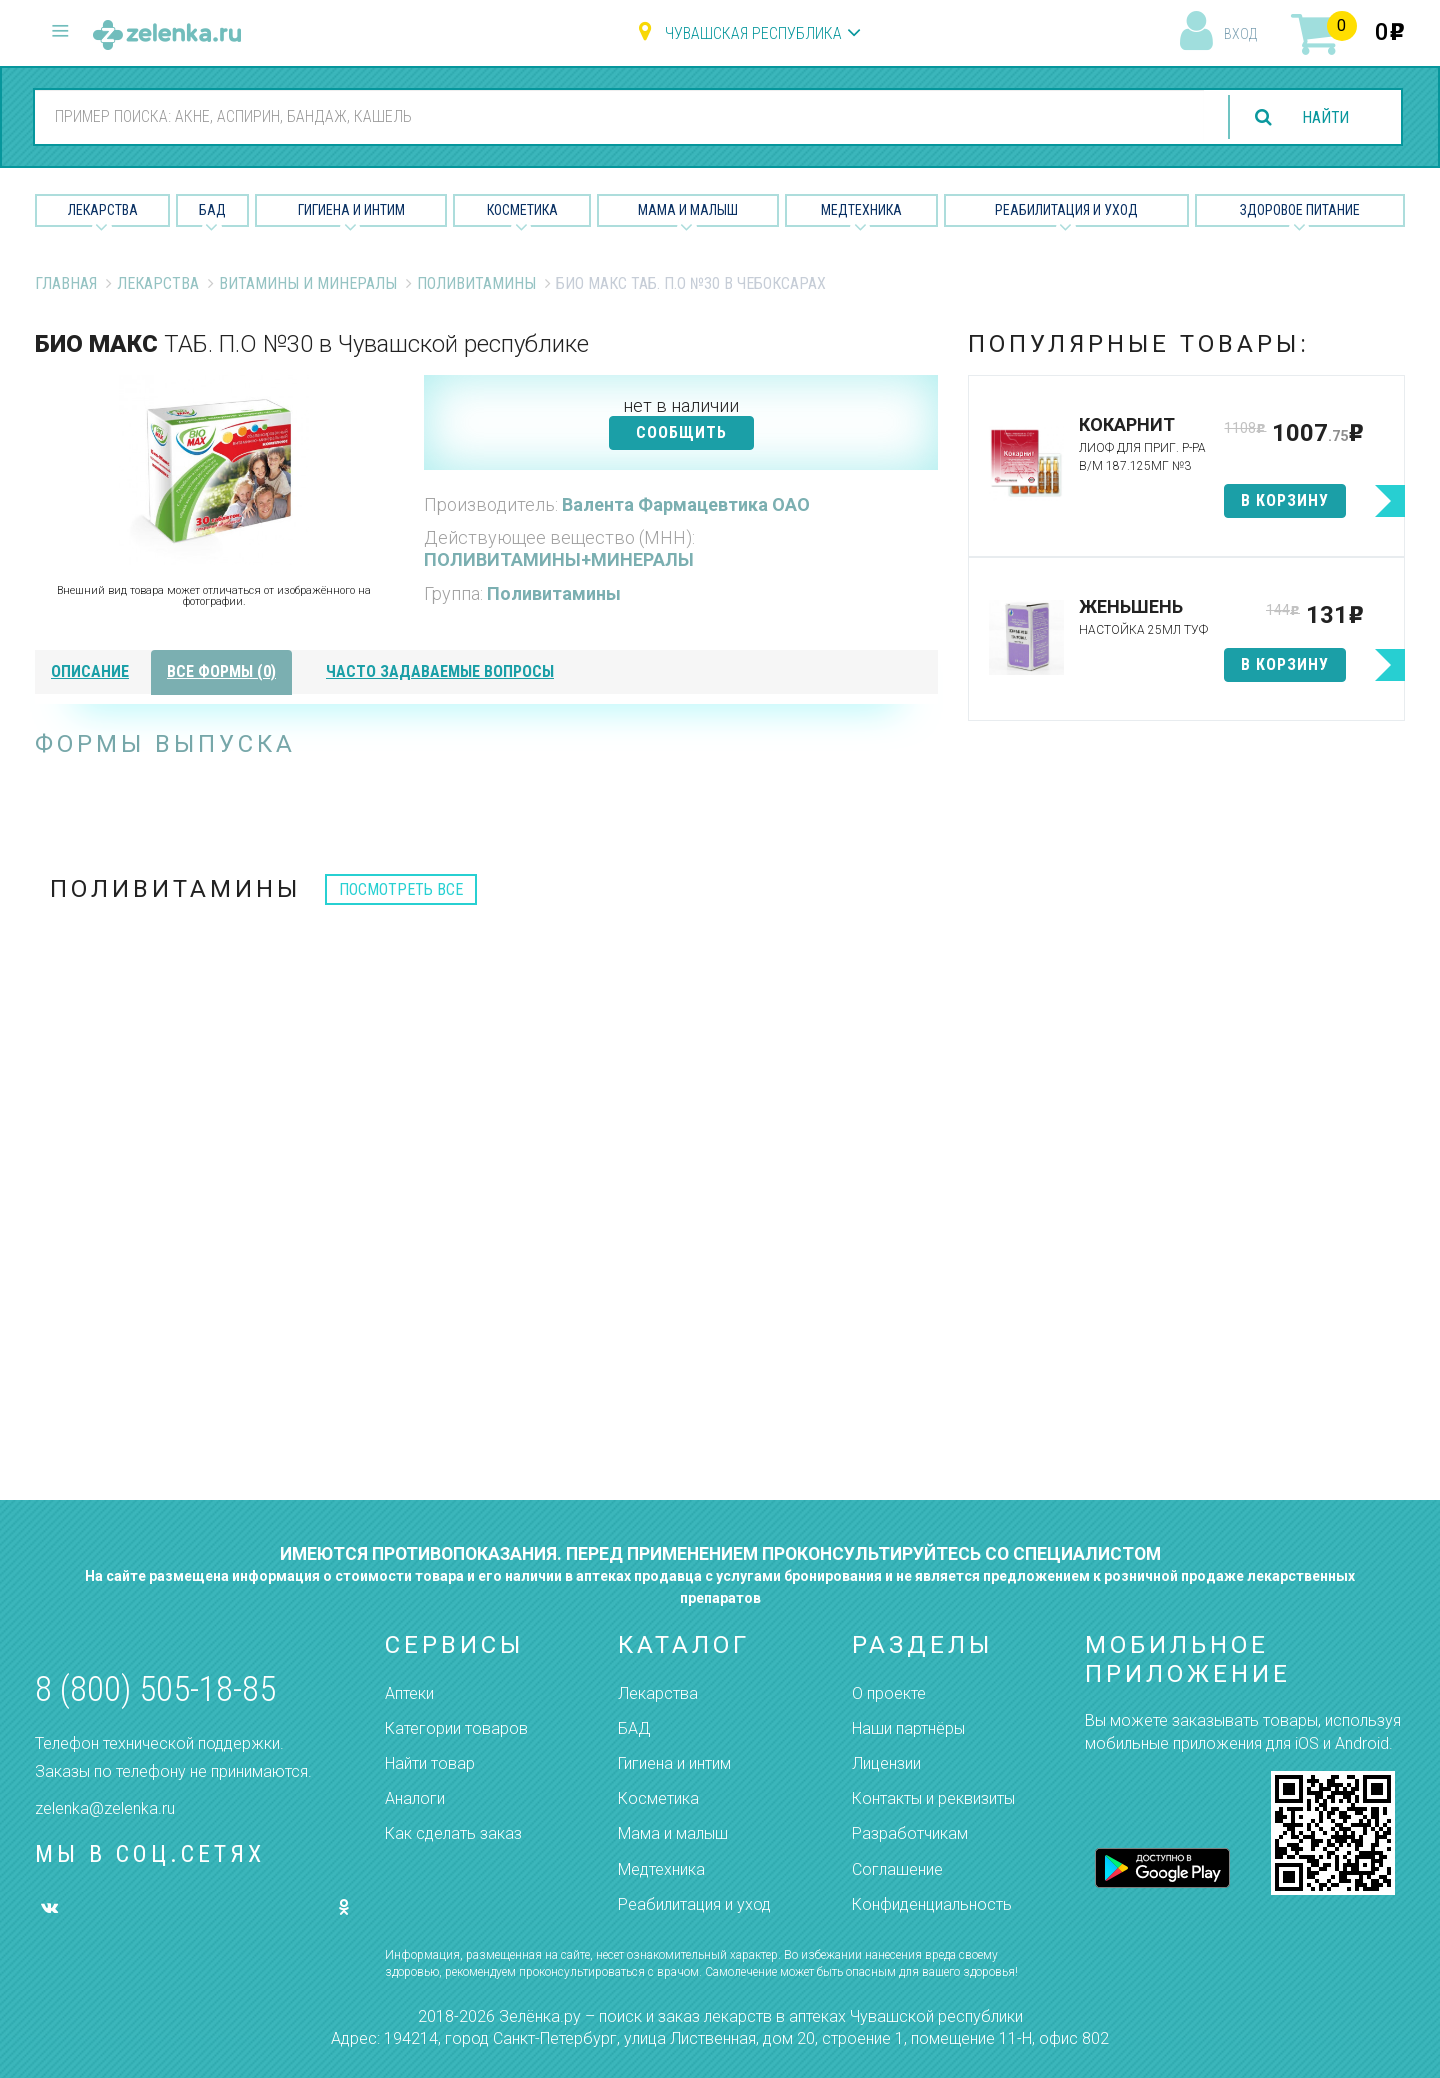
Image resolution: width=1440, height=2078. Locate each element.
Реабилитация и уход (1066, 210)
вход (1240, 34)
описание (90, 671)
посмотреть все (401, 889)
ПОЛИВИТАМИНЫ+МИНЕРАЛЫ (559, 559)
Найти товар (430, 1763)
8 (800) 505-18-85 (155, 1689)
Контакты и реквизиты (933, 1798)
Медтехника (861, 210)
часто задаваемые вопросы (440, 671)
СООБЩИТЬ (681, 432)
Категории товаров (456, 1728)
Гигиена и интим (674, 1763)
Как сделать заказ (453, 1833)
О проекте (889, 1693)
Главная (66, 283)
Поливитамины (476, 283)
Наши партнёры (908, 1728)
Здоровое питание (1300, 210)
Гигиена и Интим (351, 210)
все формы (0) (221, 671)
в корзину (1285, 500)
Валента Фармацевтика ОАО (686, 504)
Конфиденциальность (932, 1904)
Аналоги (415, 1798)
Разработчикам (910, 1833)
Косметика (522, 210)
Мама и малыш (688, 210)
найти (1324, 117)
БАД (212, 210)
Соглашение (897, 1869)
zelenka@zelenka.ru (105, 1808)
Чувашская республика (753, 33)
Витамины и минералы (308, 283)
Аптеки (409, 1693)
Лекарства (103, 210)
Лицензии (886, 1763)
